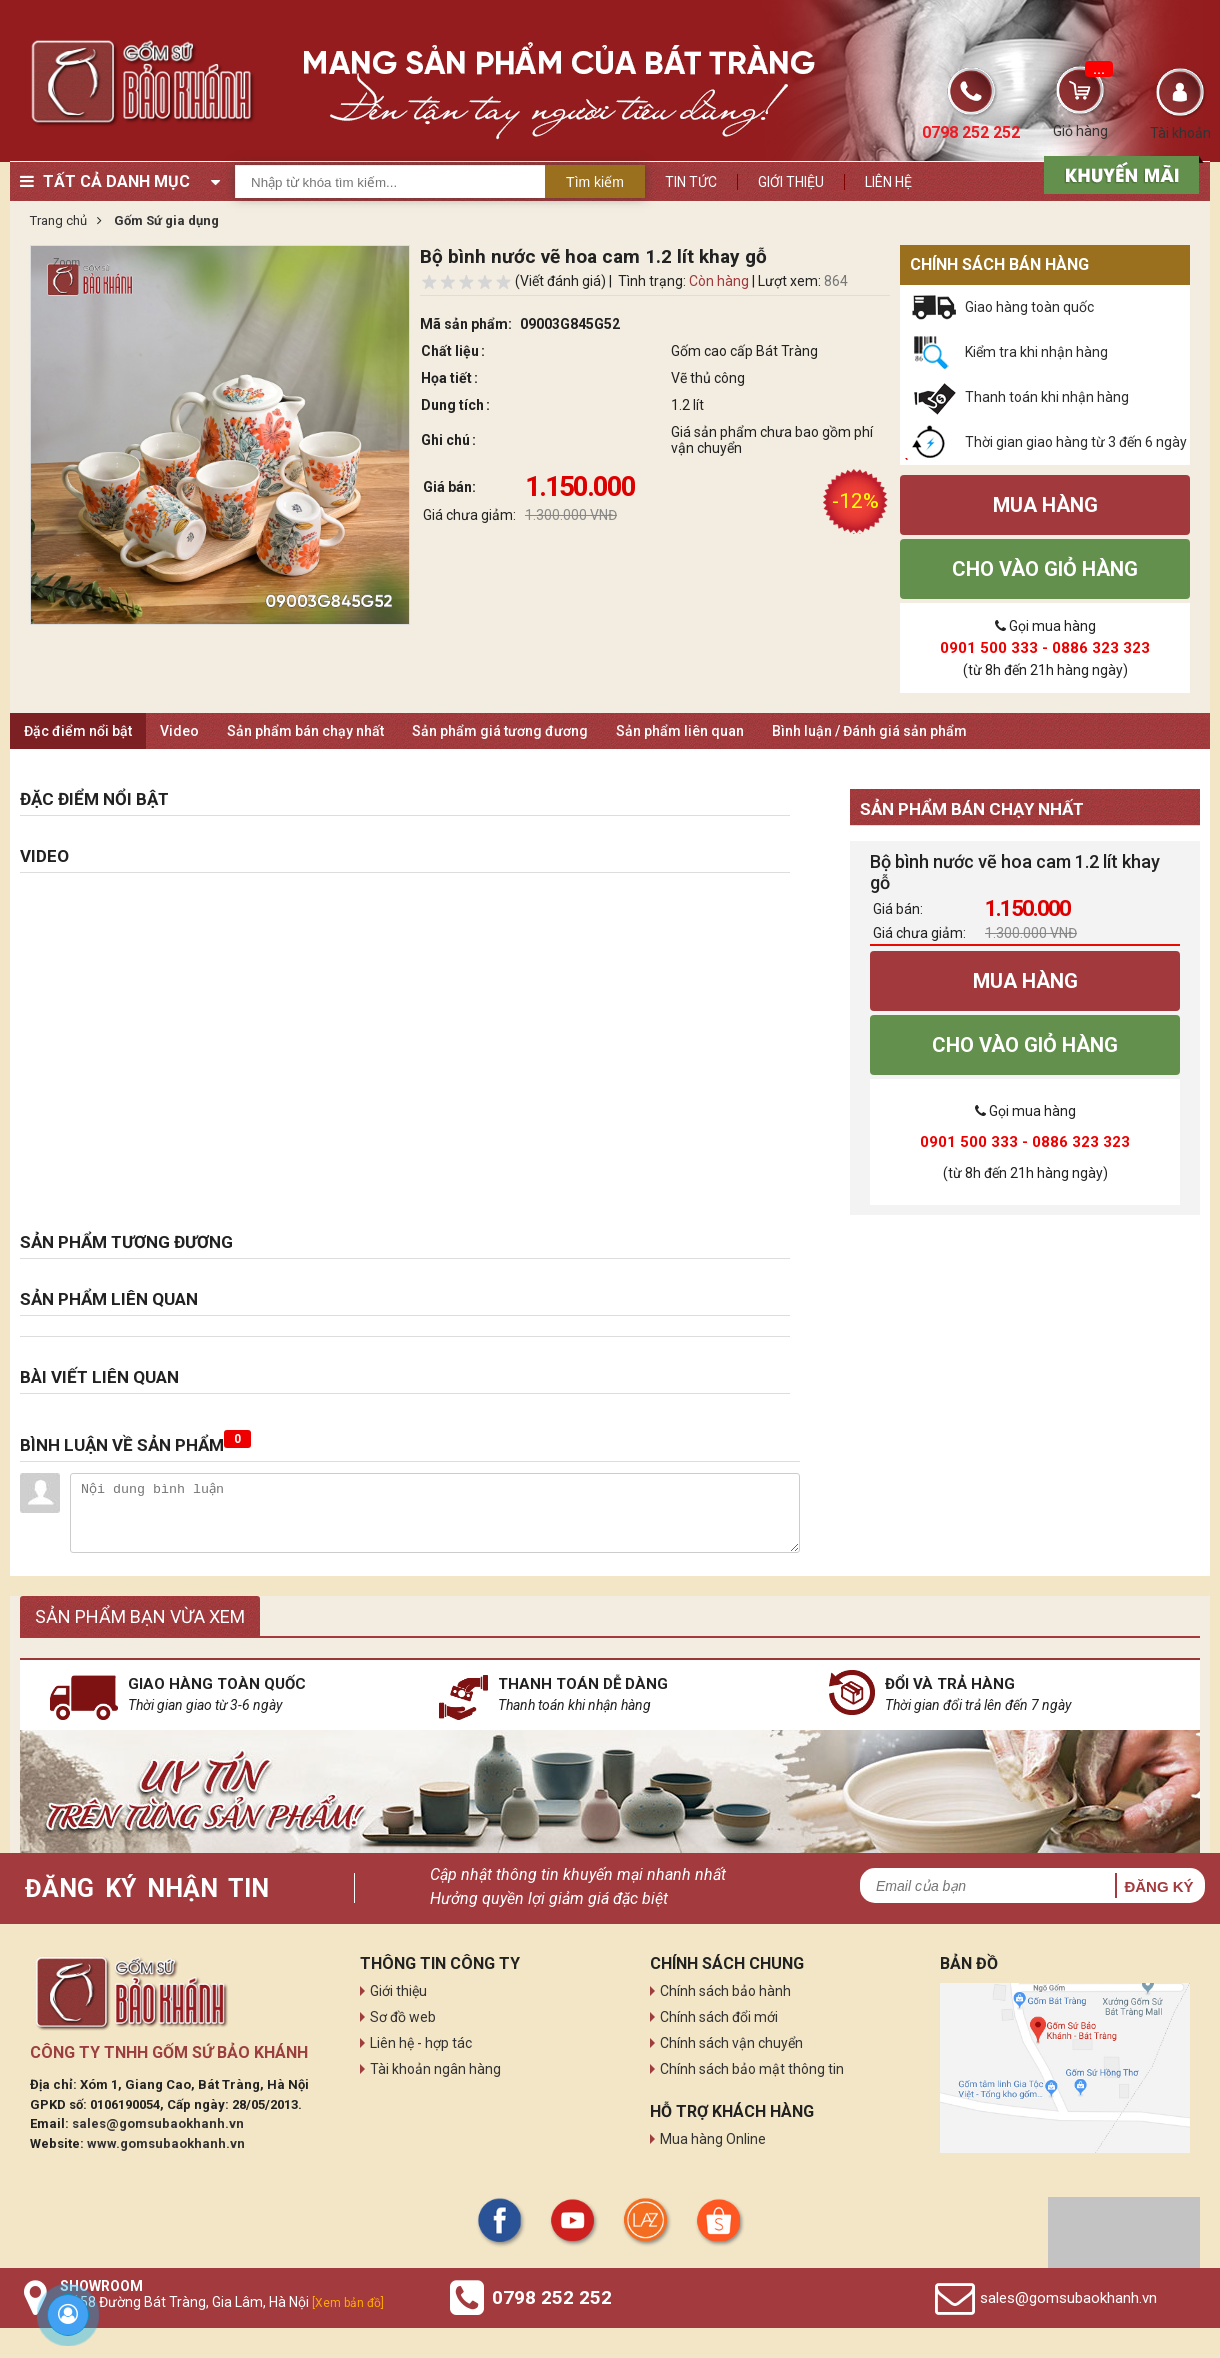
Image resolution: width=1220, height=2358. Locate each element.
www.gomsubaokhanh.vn (166, 2143)
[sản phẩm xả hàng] (1118, 173)
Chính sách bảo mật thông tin (752, 2069)
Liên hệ (888, 182)
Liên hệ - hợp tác (421, 2043)
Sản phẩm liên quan (680, 731)
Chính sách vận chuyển (731, 2043)
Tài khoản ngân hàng (435, 2069)
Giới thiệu (791, 182)
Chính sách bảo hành (725, 1991)
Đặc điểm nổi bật (78, 731)
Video (179, 731)
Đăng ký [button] (1158, 1886)
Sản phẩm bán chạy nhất (305, 731)
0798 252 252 (552, 2297)
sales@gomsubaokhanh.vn (158, 2123)
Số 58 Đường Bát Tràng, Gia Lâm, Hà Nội (222, 2302)
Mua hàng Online (713, 2139)
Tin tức (691, 182)
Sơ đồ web (403, 2017)
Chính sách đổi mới (719, 2017)
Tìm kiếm (595, 182)
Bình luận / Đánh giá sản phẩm (869, 731)
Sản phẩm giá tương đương (500, 731)
